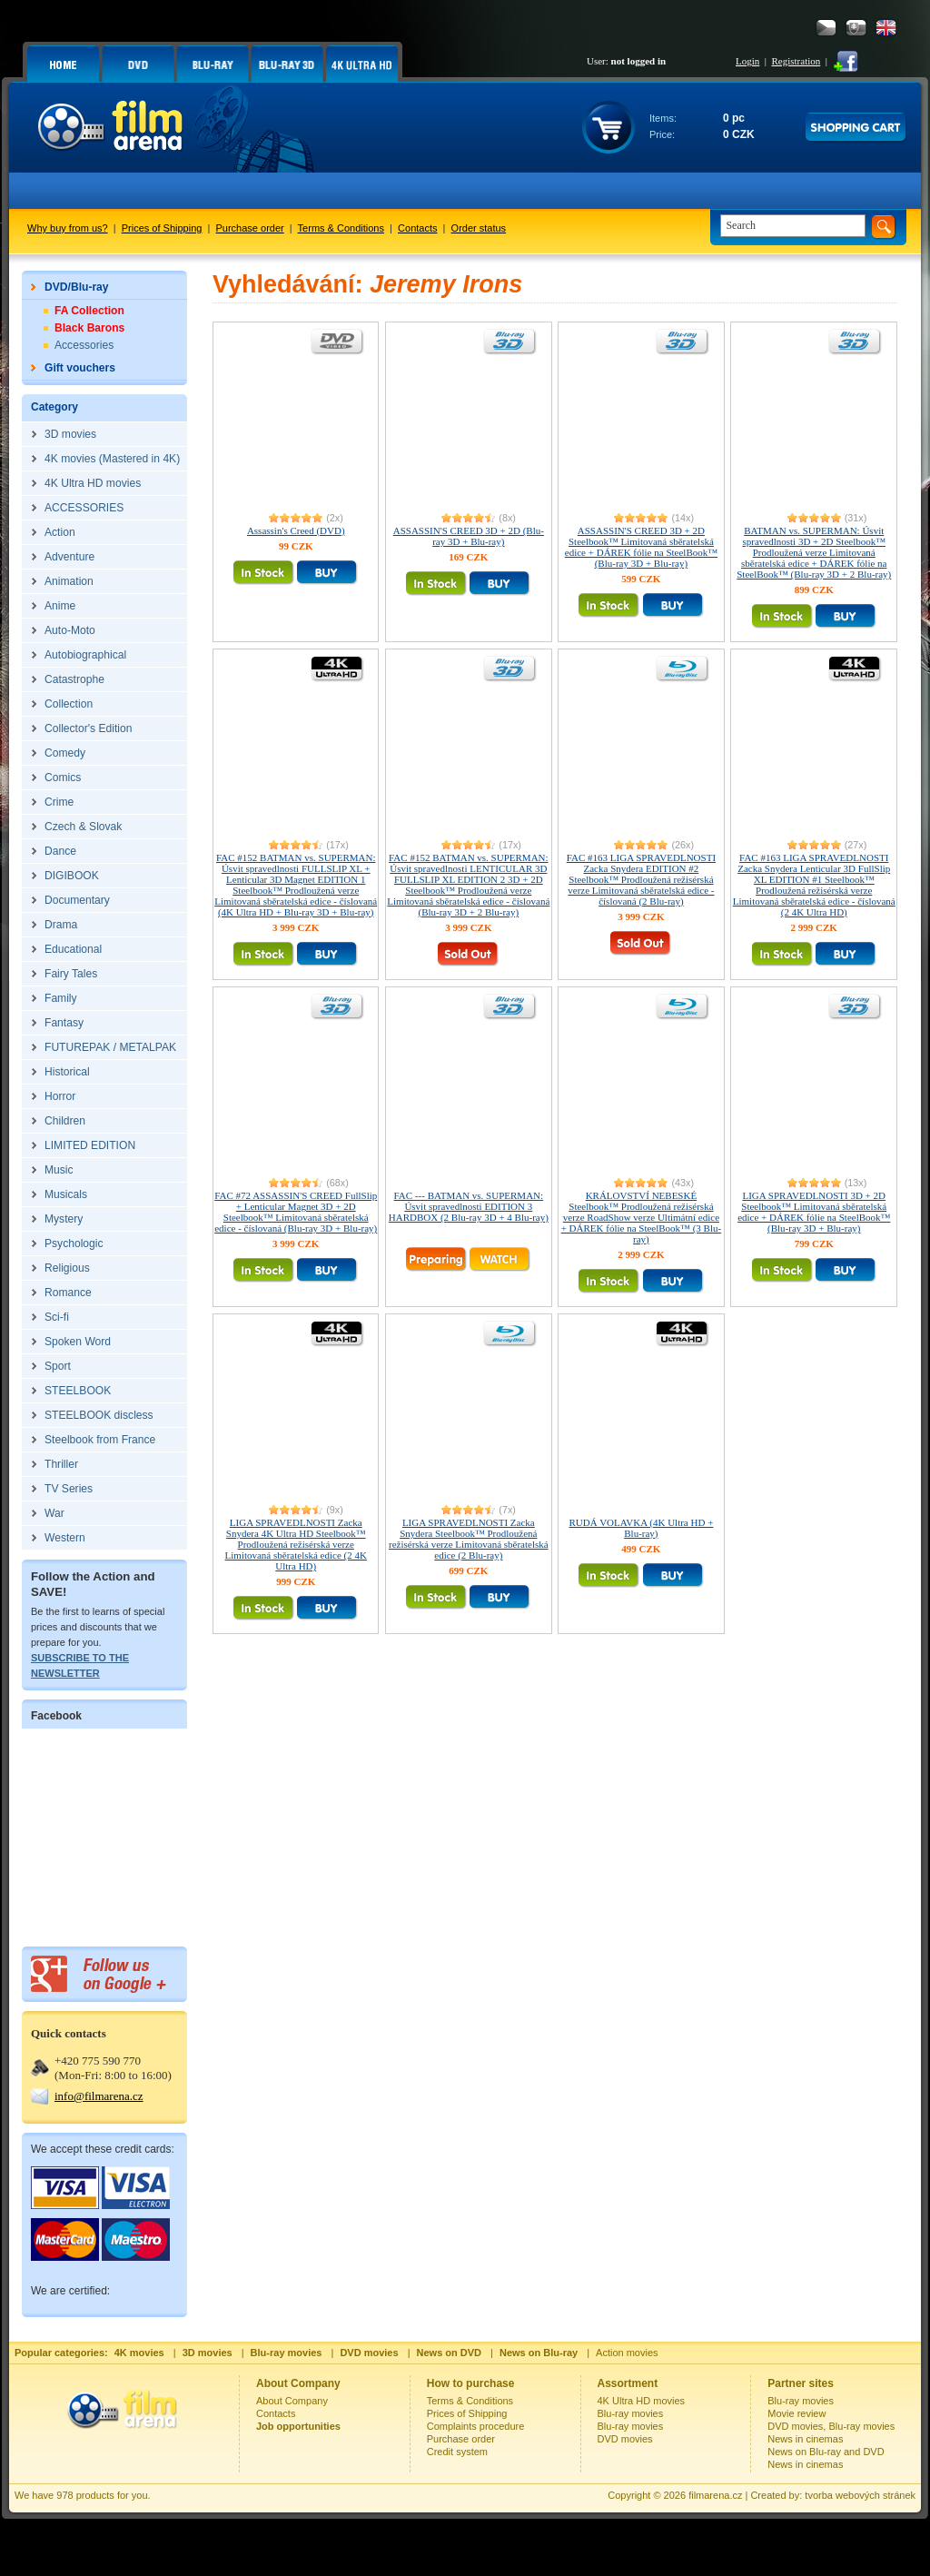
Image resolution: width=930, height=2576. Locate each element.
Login (747, 60)
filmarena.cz (715, 2495)
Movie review (796, 2413)
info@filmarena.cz (98, 2096)
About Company (292, 2400)
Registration (795, 60)
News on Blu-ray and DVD (825, 2451)
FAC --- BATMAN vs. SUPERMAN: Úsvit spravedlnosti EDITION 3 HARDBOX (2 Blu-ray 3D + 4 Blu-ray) (469, 1206)
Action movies (627, 2352)
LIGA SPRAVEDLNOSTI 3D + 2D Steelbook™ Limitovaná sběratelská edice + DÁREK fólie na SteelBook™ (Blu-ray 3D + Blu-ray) (813, 1212)
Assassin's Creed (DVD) (296, 530)
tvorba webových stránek (860, 2495)
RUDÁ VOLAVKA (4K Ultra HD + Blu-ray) (641, 1528)
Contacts (417, 228)
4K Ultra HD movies (642, 2400)
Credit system (457, 2451)
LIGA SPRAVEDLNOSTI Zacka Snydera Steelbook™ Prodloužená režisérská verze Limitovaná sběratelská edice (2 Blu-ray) (469, 1538)
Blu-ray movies (631, 2413)
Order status (479, 228)
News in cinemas (805, 2438)
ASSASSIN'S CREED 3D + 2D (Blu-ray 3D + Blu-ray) (468, 536)
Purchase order (250, 228)
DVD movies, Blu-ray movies (831, 2426)
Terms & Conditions (341, 228)
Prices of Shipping (162, 228)
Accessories (84, 345)
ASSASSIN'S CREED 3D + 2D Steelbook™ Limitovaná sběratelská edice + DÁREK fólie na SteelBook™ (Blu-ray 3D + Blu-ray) (641, 547)
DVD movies (625, 2438)
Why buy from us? (67, 228)
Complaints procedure (476, 2426)
